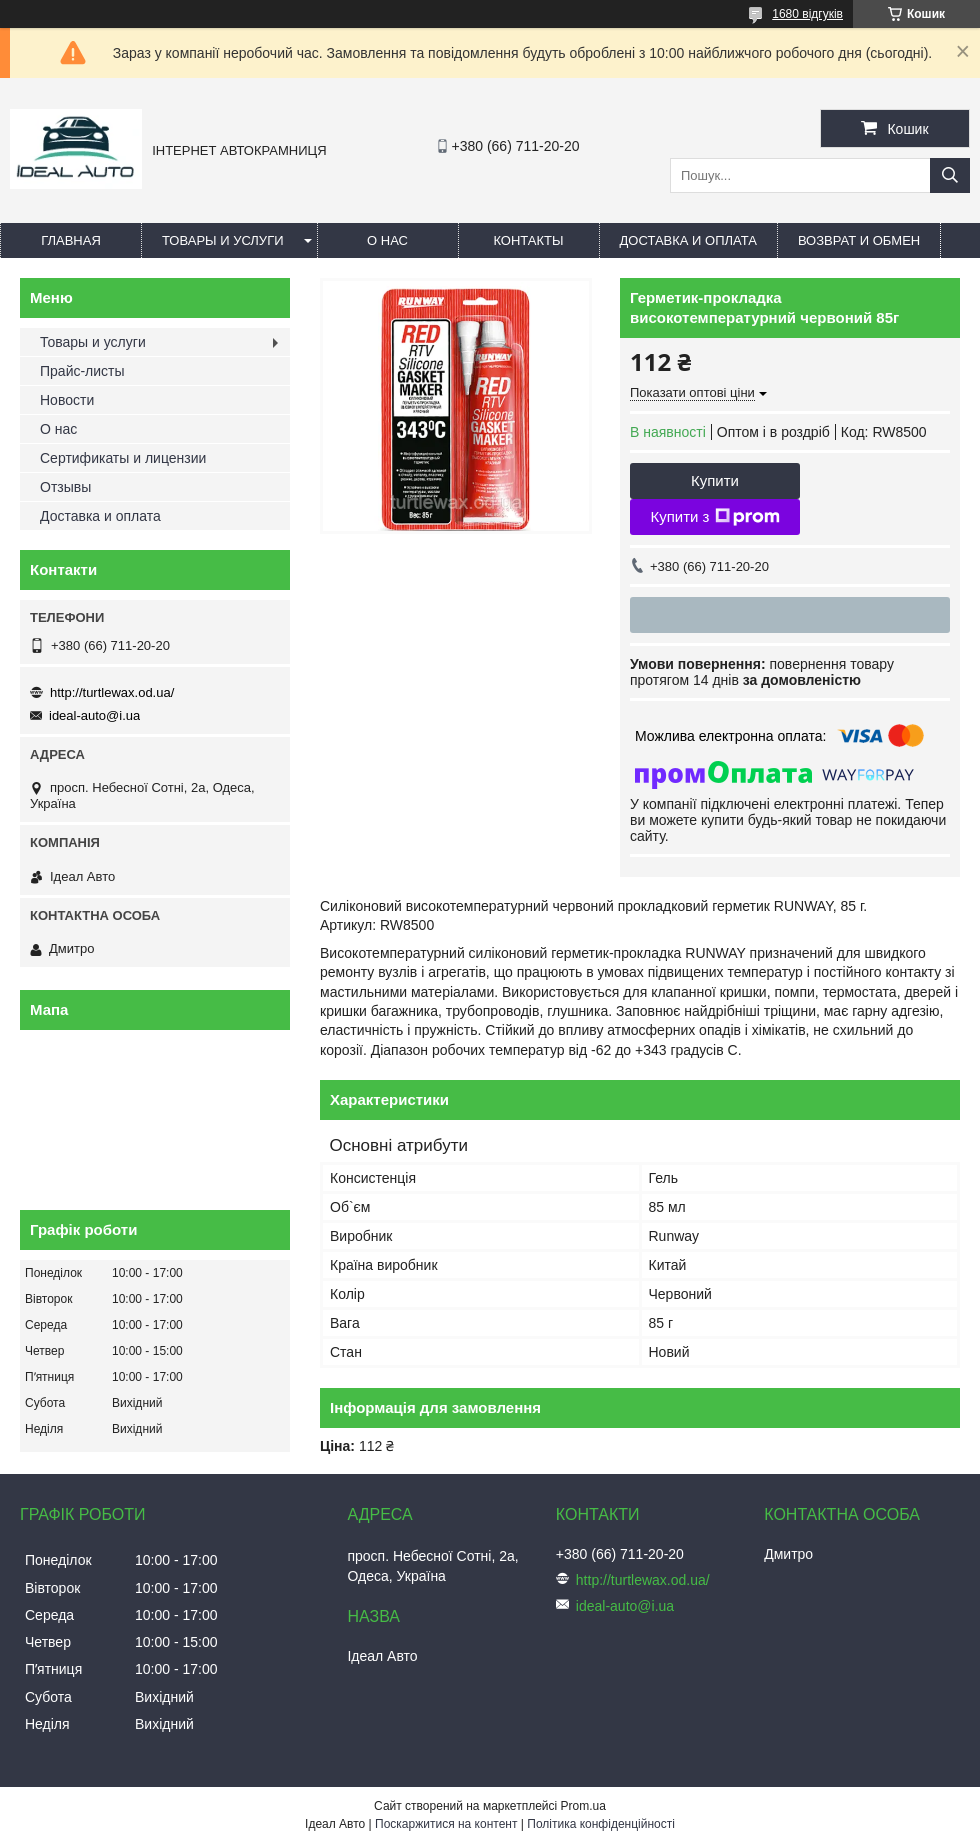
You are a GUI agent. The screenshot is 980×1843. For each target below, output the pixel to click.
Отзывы (65, 487)
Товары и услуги (223, 240)
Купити (715, 480)
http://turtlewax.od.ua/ (112, 692)
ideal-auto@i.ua (94, 715)
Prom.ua (583, 1806)
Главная (71, 240)
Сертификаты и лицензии (123, 458)
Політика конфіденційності (601, 1824)
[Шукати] (950, 175)
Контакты (528, 240)
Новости (67, 400)
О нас (387, 240)
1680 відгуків (807, 14)
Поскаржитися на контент (446, 1824)
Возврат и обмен (859, 240)
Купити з (714, 517)
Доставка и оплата (688, 240)
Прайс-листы (82, 371)
